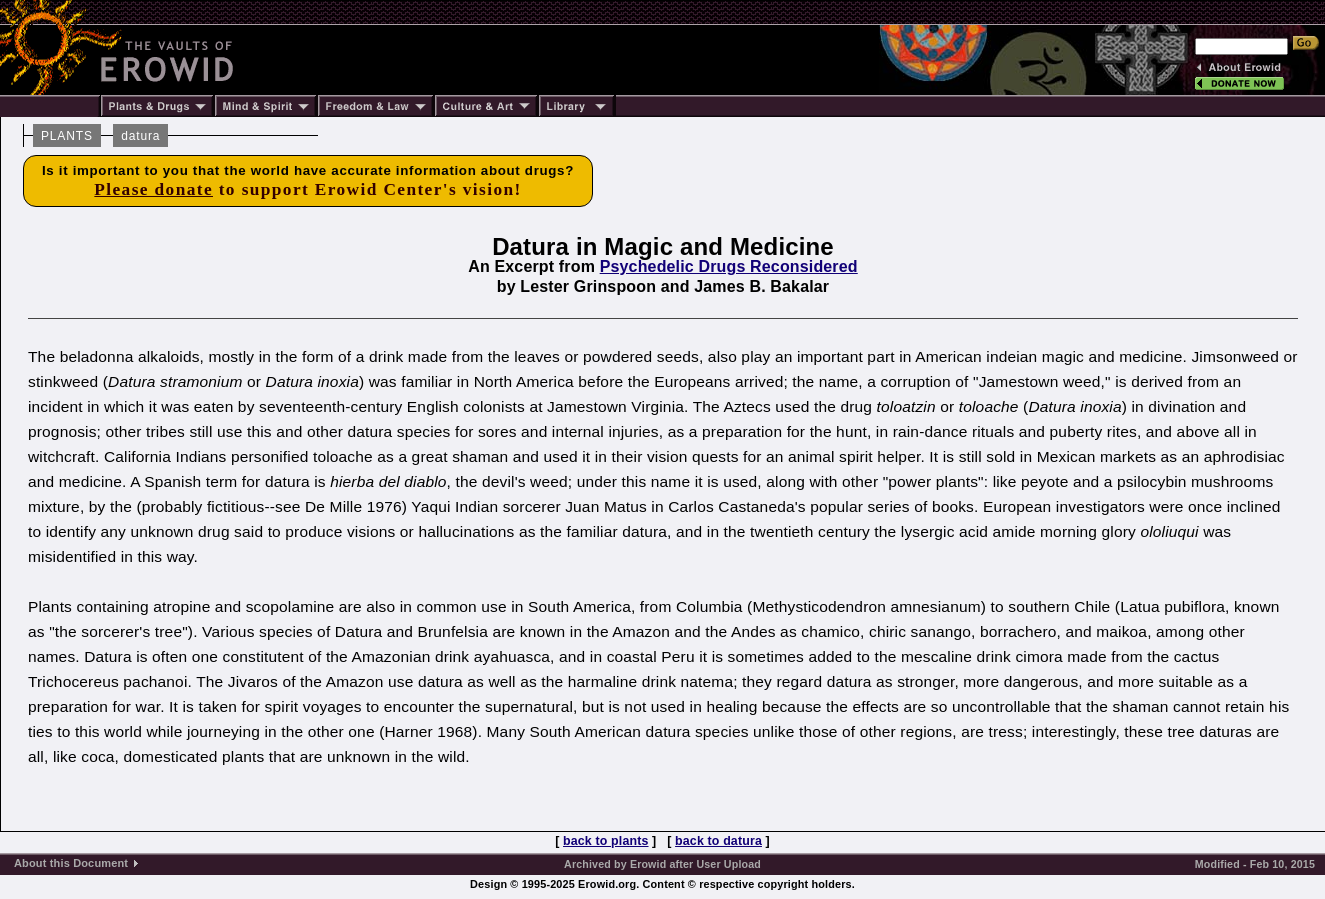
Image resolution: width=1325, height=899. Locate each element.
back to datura (718, 841)
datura (140, 136)
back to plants (605, 841)
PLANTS (67, 136)
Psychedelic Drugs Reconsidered (729, 266)
